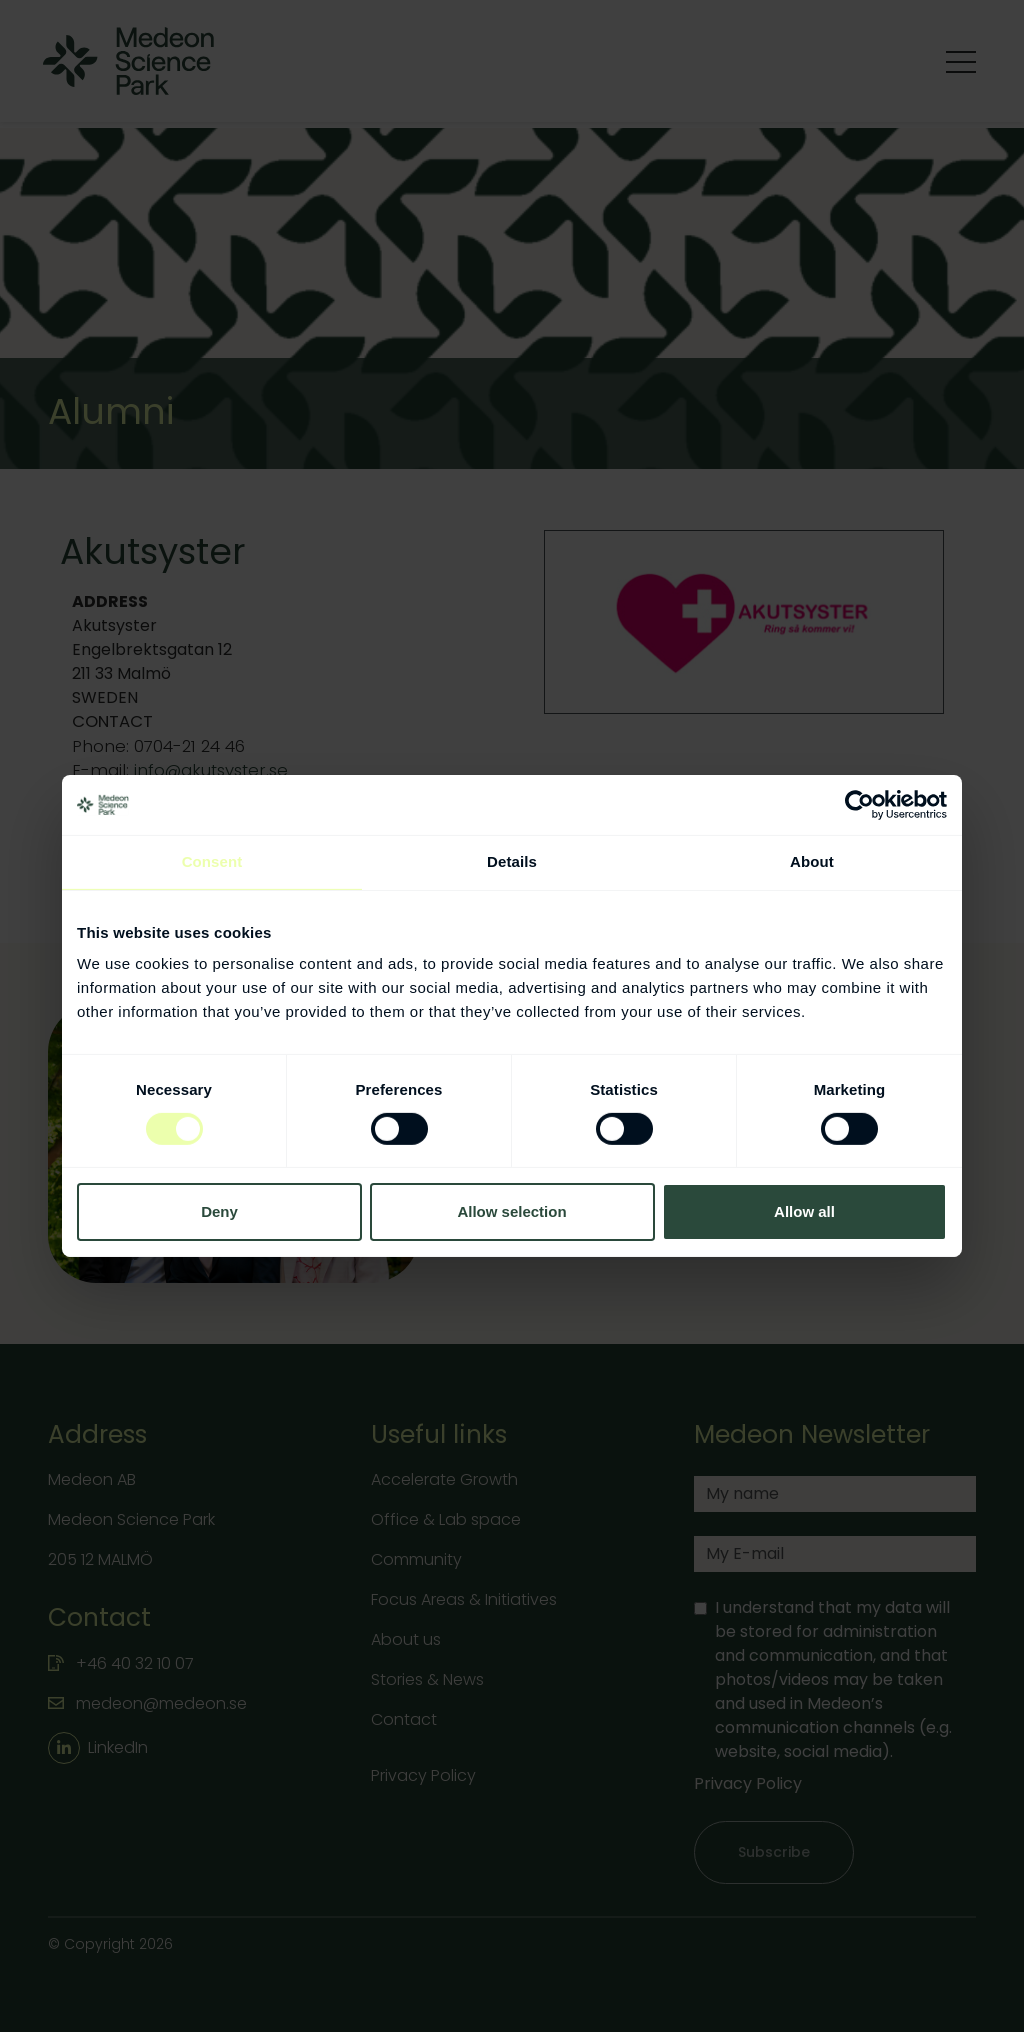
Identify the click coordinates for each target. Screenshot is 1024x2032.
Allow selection (511, 1211)
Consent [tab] (212, 861)
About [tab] (812, 861)
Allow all (804, 1211)
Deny (219, 1211)
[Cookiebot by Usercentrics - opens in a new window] (859, 805)
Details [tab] (512, 861)
